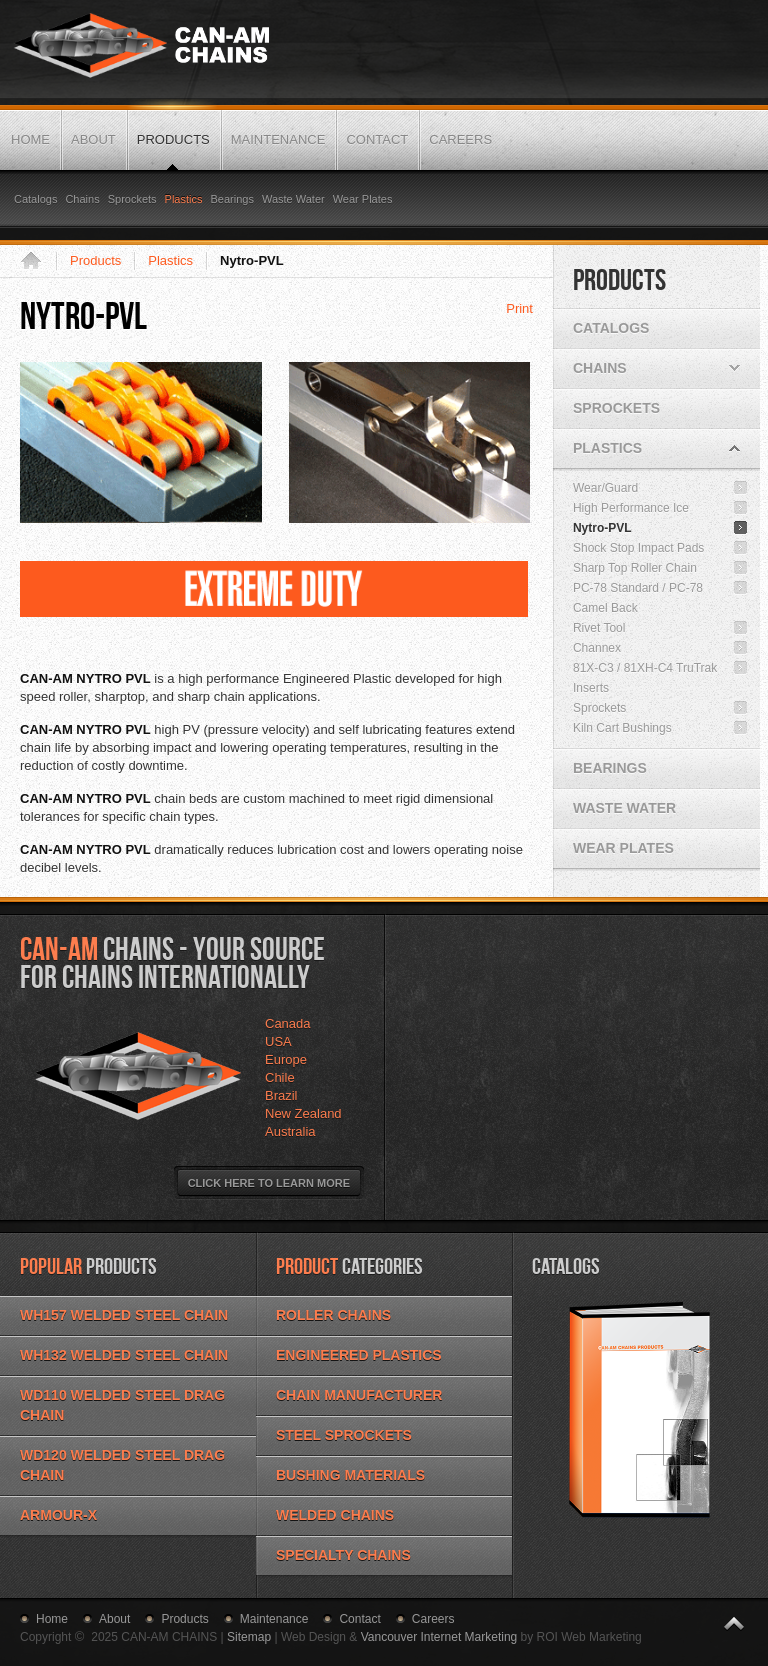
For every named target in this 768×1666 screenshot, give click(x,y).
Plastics (170, 260)
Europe (286, 1059)
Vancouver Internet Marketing (439, 1637)
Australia (290, 1131)
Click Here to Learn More (269, 1183)
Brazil (281, 1095)
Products (95, 260)
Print (519, 308)
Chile (280, 1077)
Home (38, 261)
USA (278, 1041)
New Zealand (303, 1113)
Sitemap (249, 1637)
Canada (288, 1023)
